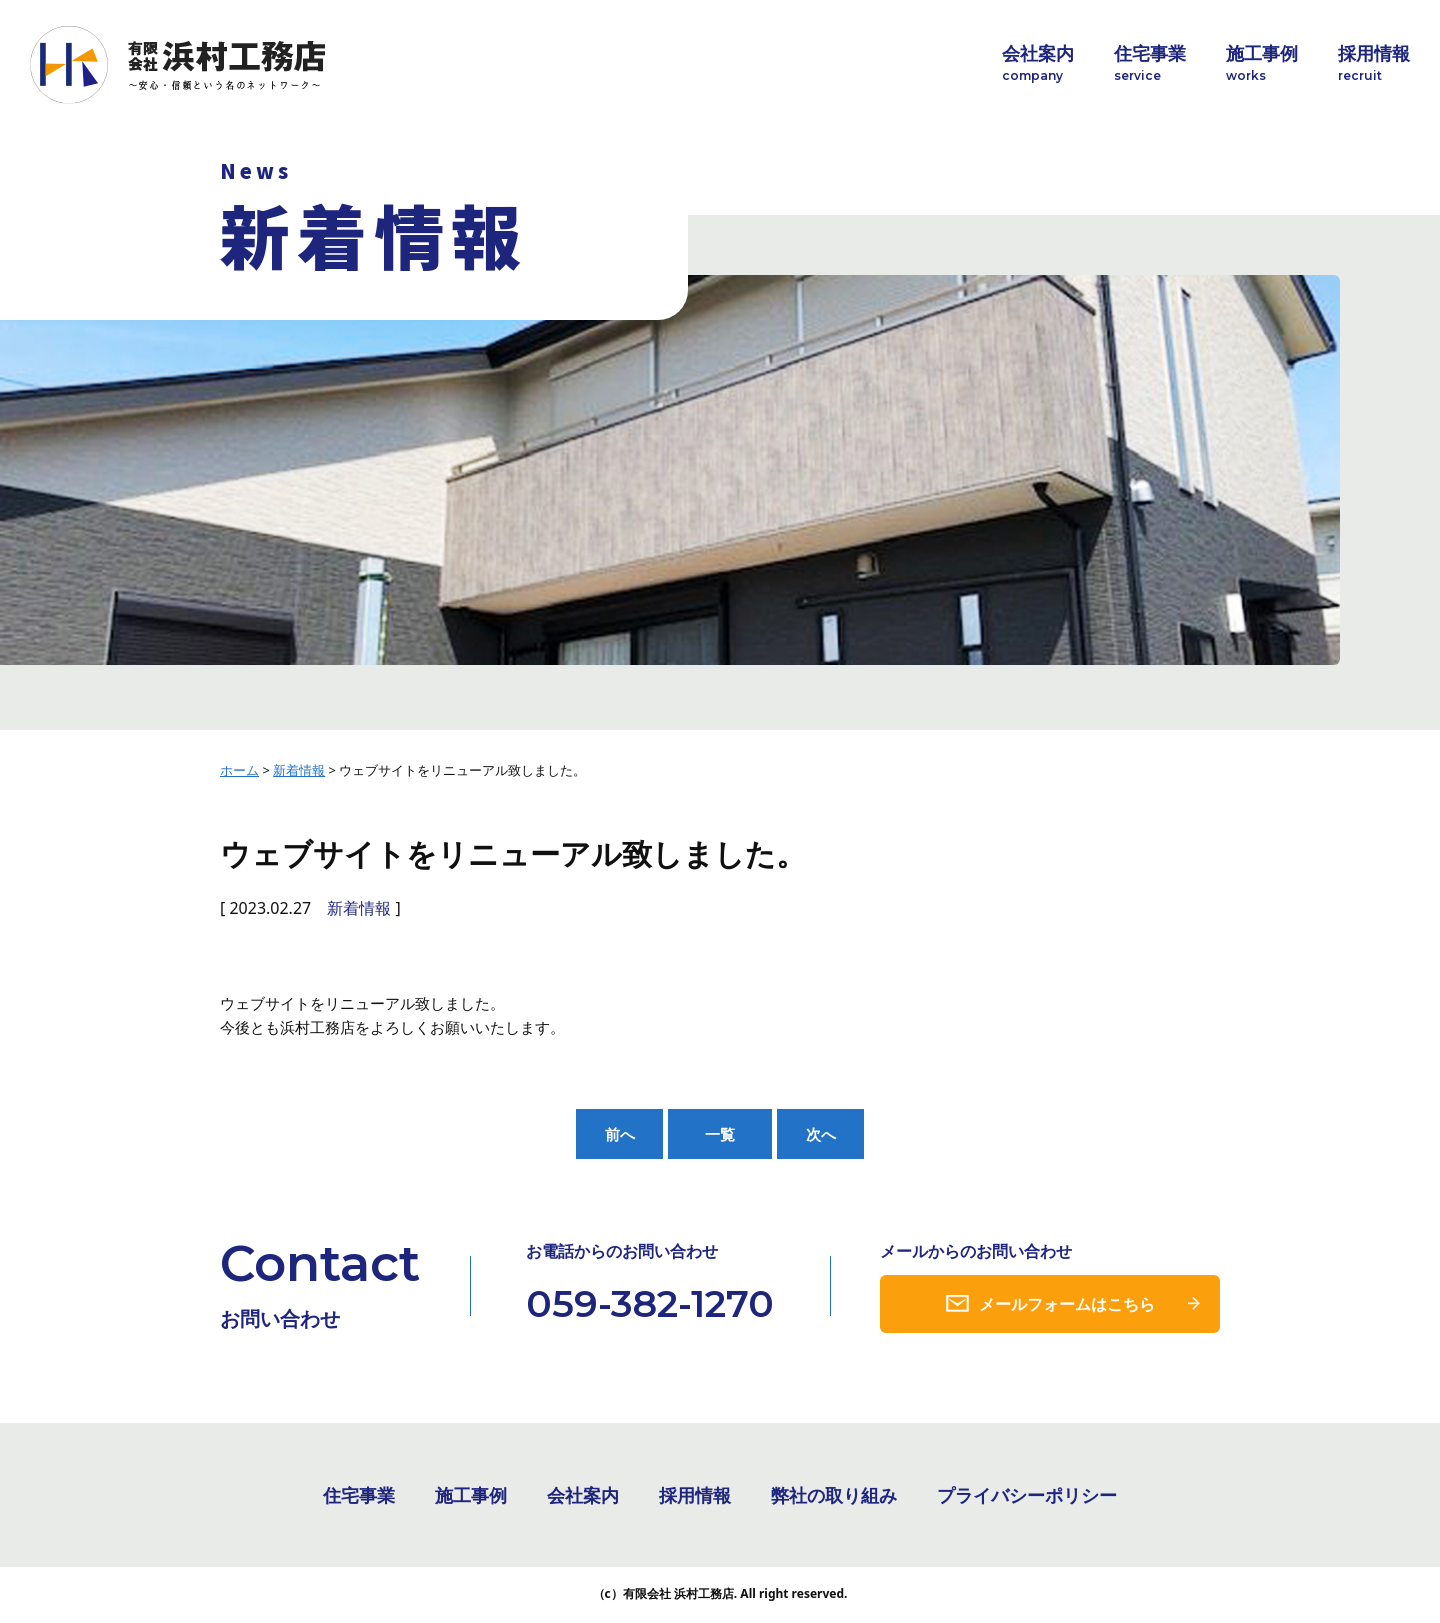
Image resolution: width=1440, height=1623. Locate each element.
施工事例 (1262, 63)
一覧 (720, 1134)
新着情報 (359, 908)
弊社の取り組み (834, 1497)
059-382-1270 (650, 1304)
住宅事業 (1150, 63)
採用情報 (1374, 63)
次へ (821, 1134)
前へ (620, 1134)
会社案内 (1038, 63)
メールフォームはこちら (1067, 1305)
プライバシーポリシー (1027, 1497)
